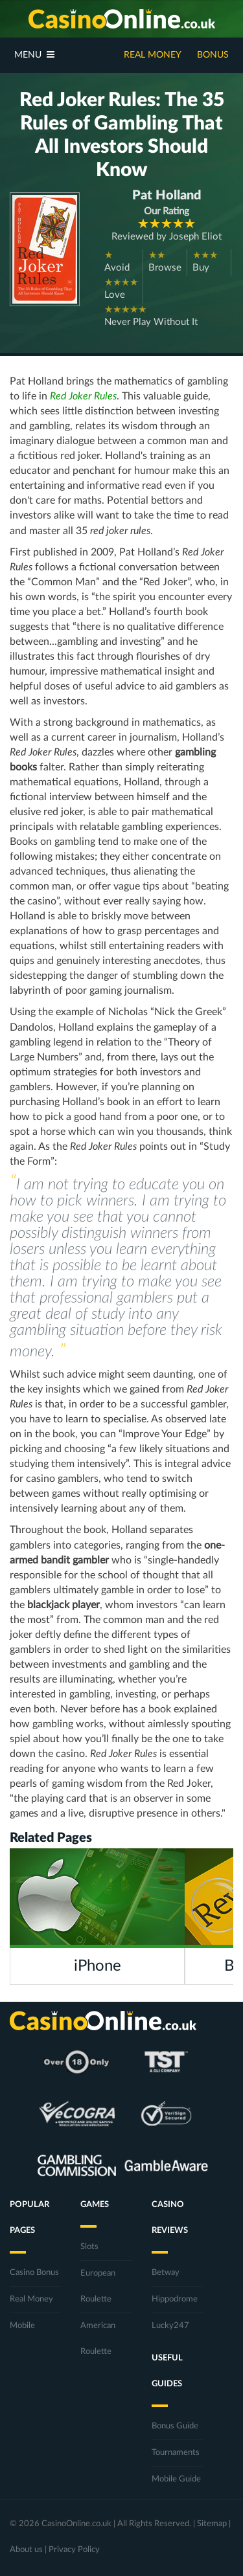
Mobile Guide (176, 2479)
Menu (34, 55)
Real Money (152, 55)
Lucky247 (170, 2326)
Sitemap (212, 2524)
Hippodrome (175, 2299)
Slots (89, 2247)
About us (26, 2550)
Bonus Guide (175, 2426)
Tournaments (176, 2452)
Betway (165, 2272)
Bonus (213, 55)
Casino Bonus (34, 2272)
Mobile (22, 2326)
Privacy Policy (74, 2550)
